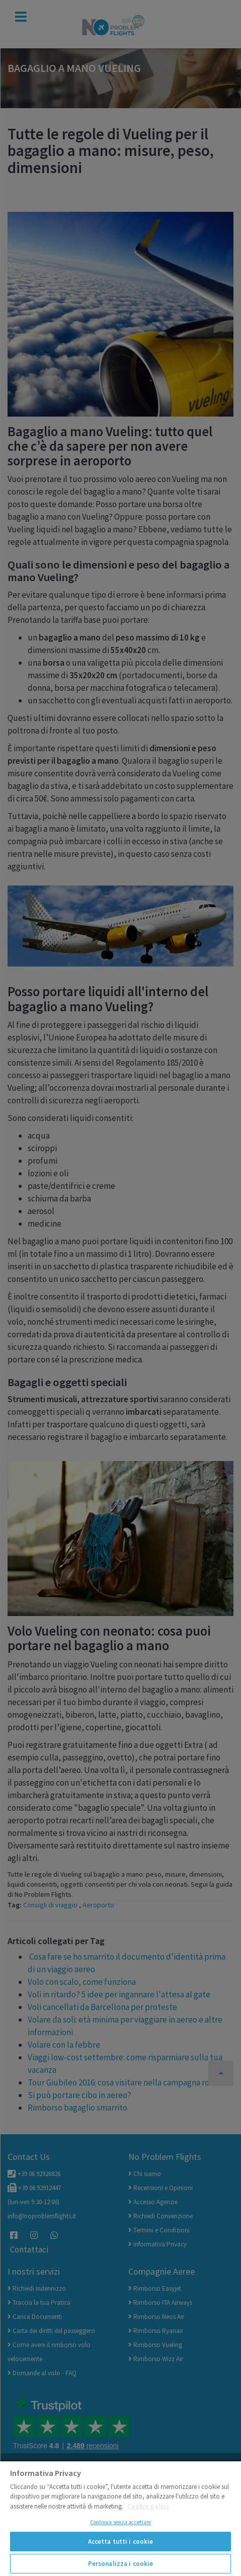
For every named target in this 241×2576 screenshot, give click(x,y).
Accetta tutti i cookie (120, 2541)
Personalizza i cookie (120, 2563)
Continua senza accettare (120, 2522)
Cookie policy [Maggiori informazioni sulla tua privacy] (148, 2506)
